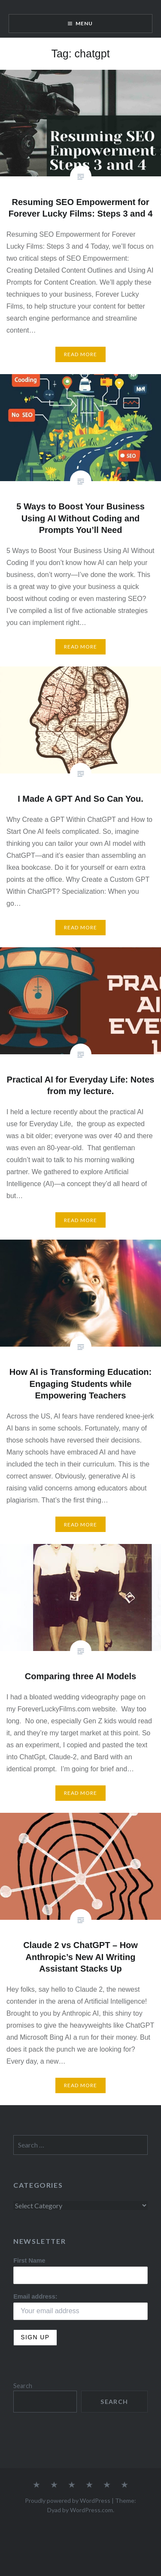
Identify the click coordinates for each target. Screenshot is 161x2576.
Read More (80, 354)
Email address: (35, 2296)
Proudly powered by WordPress (67, 2500)
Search (22, 2385)
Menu (84, 23)
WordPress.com (91, 2510)
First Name (29, 2260)
